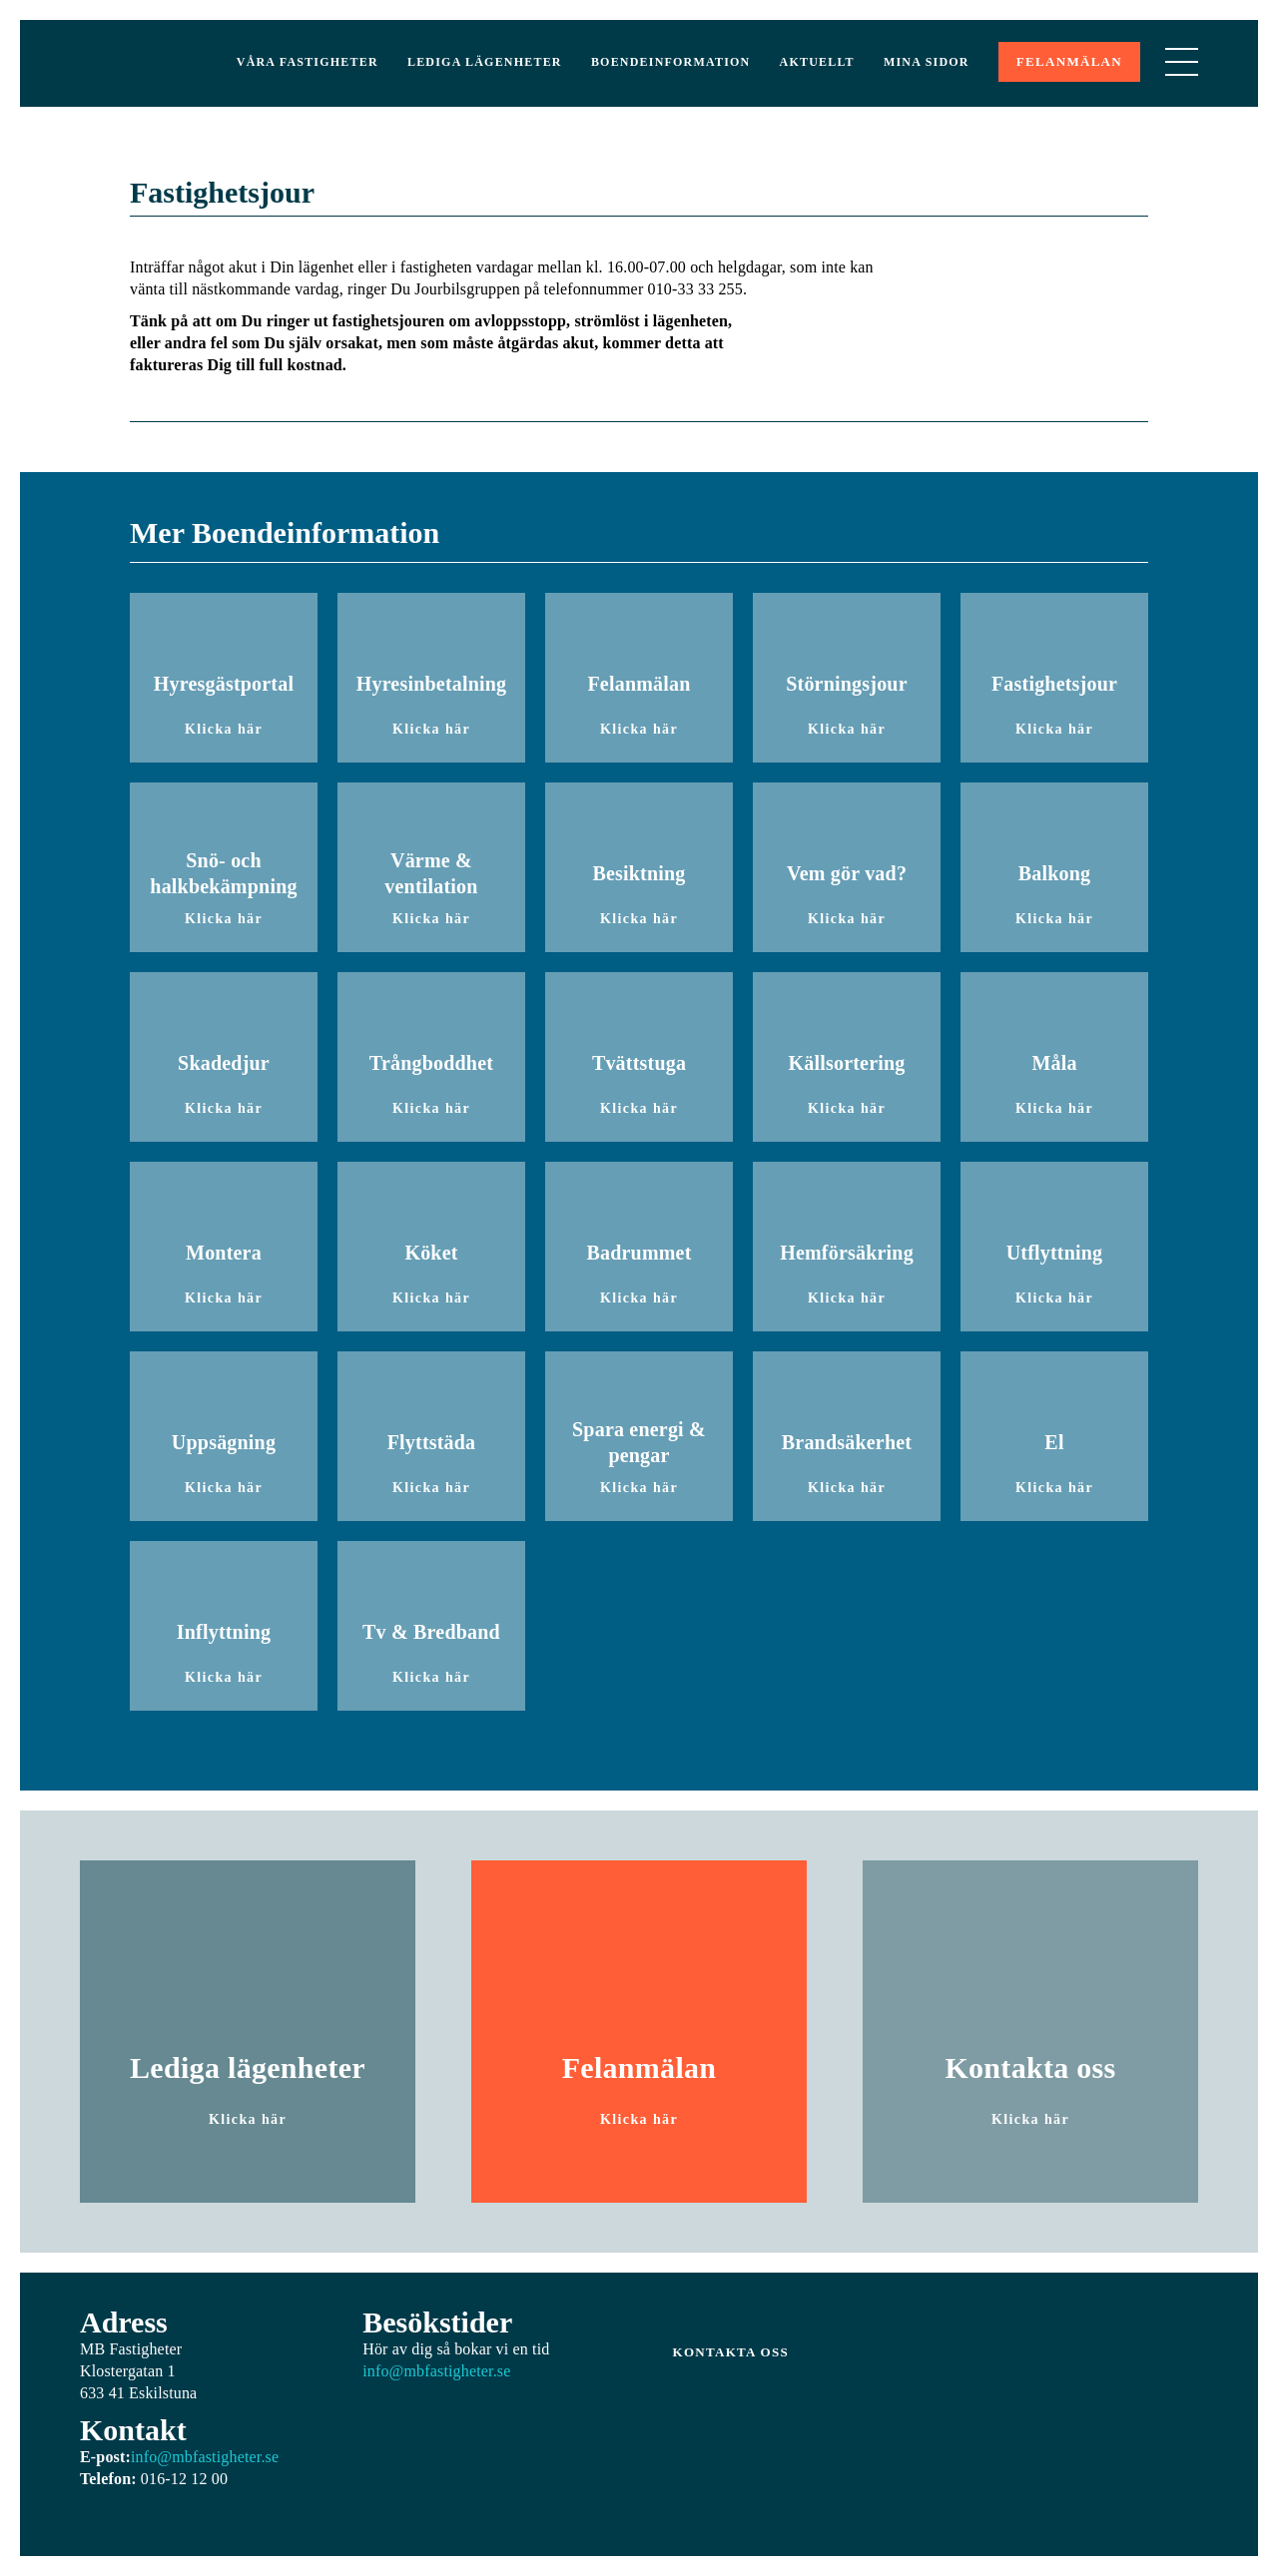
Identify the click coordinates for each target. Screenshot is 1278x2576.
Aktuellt (817, 62)
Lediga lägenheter (484, 62)
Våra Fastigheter (307, 62)
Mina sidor (926, 62)
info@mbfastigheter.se (205, 2456)
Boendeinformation (671, 62)
